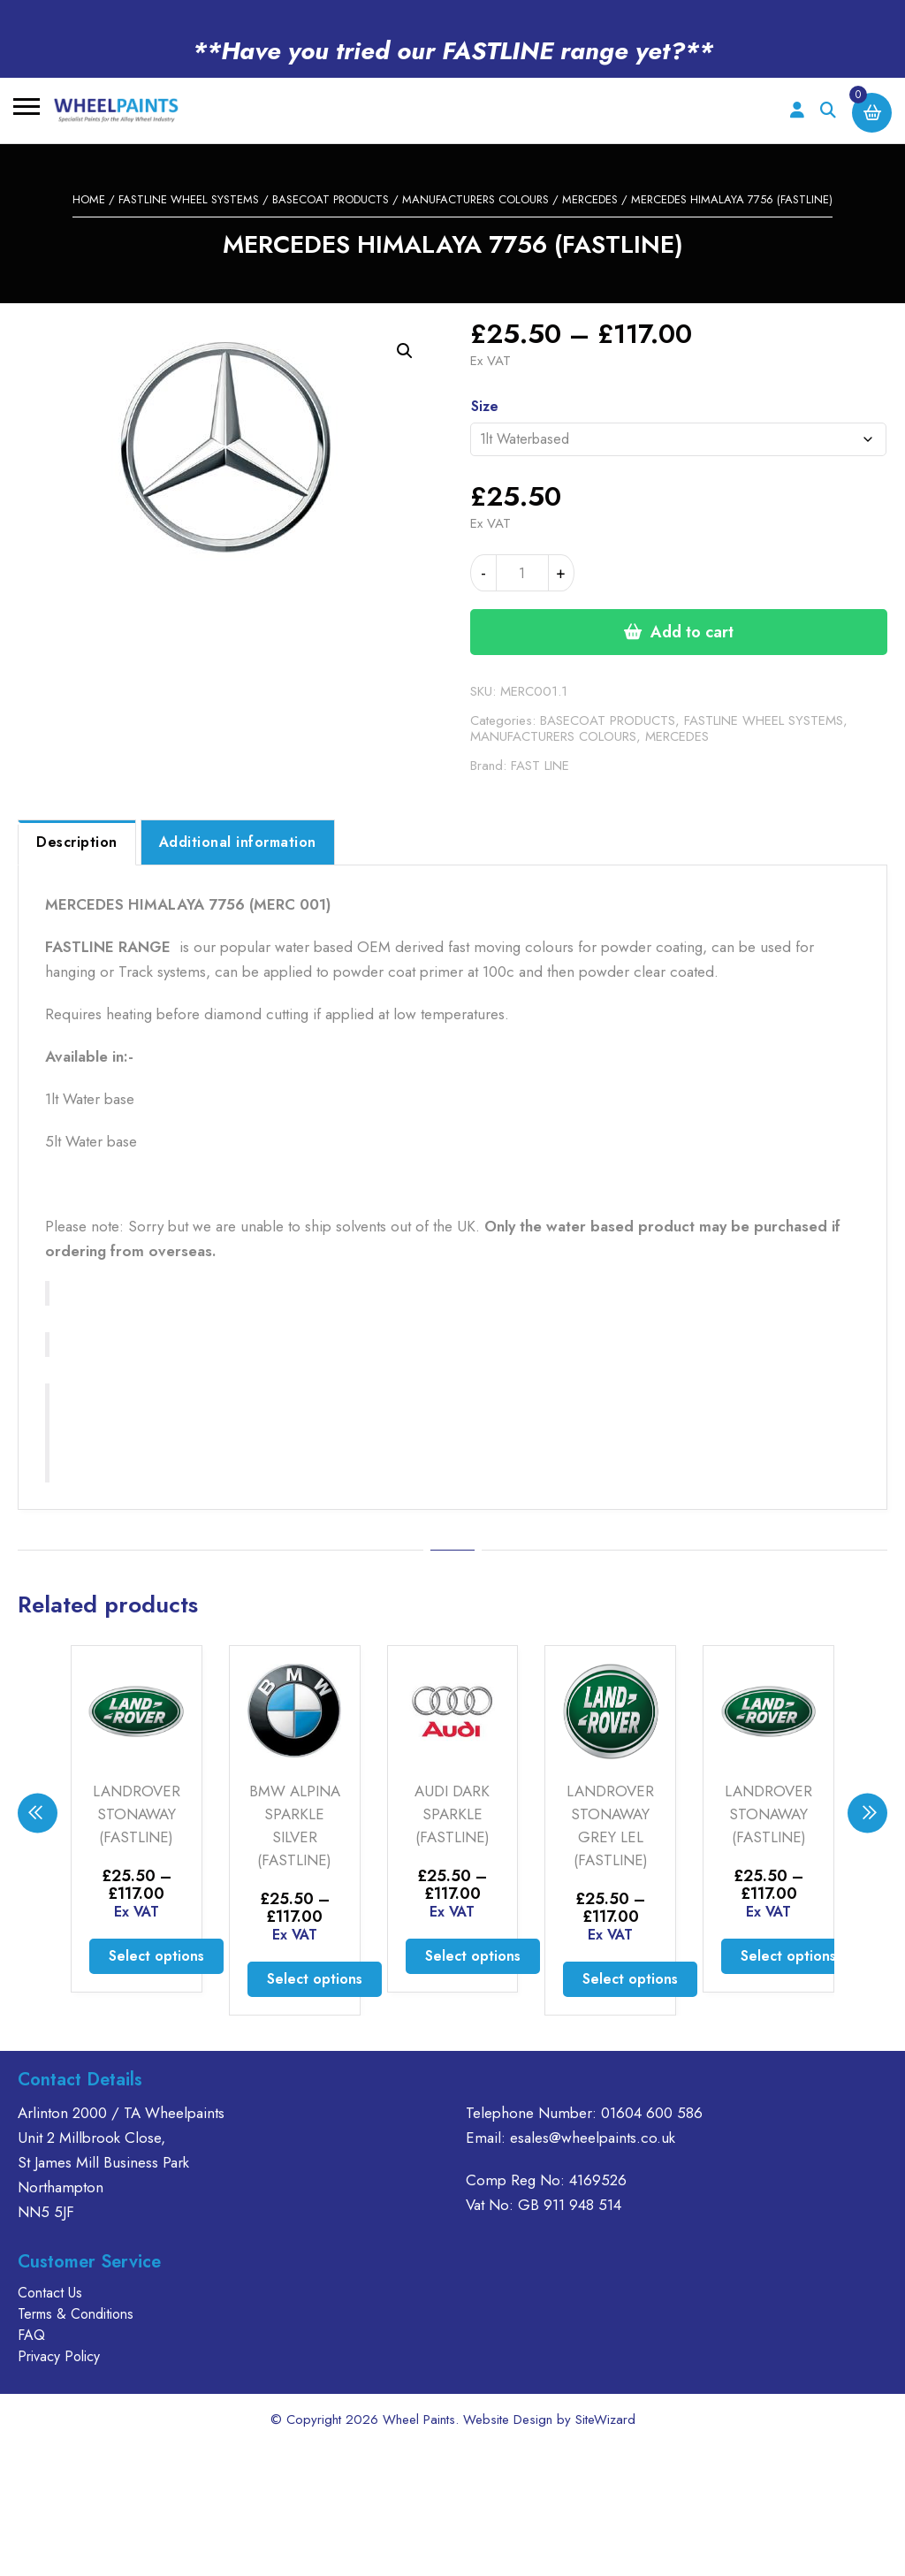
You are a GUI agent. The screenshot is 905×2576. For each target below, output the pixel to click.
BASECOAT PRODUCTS (330, 199)
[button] (405, 351)
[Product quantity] (522, 572)
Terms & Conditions (75, 2314)
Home (88, 199)
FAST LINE (540, 765)
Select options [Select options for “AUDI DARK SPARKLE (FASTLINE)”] (473, 1956)
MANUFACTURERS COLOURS (475, 199)
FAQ (31, 2335)
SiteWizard (605, 2419)
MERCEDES (590, 199)
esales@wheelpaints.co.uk (592, 2137)
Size (484, 406)
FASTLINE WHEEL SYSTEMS (188, 199)
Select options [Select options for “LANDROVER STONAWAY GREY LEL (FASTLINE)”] (630, 1979)
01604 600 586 (652, 2112)
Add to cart (692, 632)
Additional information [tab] (237, 842)
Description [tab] (77, 842)
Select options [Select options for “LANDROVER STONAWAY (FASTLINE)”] (156, 1956)
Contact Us (50, 2293)
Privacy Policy (59, 2356)
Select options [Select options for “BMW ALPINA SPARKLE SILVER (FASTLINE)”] (314, 1979)
